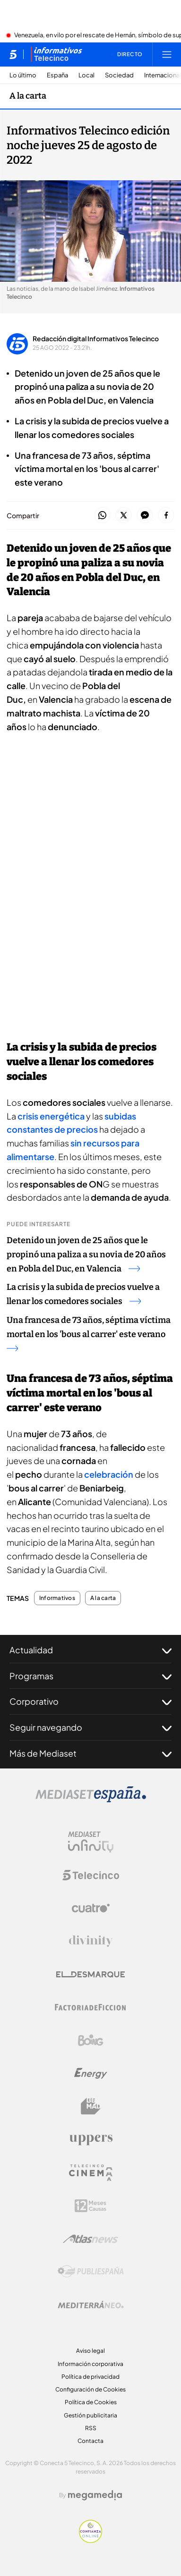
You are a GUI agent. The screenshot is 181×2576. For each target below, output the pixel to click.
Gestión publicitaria (90, 2415)
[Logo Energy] (90, 2073)
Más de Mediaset (90, 1753)
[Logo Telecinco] (90, 1875)
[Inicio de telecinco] (13, 54)
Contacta (90, 2440)
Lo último (22, 75)
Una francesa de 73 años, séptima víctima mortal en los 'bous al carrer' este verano (89, 1333)
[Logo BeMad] (91, 2106)
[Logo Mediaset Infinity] (90, 1842)
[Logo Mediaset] (90, 1799)
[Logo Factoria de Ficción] (91, 2007)
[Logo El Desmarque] (90, 1974)
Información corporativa (90, 2363)
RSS (90, 2428)
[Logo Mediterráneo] (91, 2304)
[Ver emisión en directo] (127, 54)
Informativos (57, 1598)
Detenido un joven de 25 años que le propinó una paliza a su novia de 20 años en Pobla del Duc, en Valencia (86, 1254)
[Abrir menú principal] (167, 54)
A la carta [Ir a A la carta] (27, 96)
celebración (109, 1474)
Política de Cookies (91, 2402)
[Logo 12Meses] (90, 2205)
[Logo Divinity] (90, 1941)
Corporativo (90, 1701)
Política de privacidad (90, 2376)
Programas (90, 1676)
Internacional (162, 75)
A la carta (103, 1598)
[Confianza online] (90, 2540)
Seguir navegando (90, 1727)
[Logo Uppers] (91, 2139)
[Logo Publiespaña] (91, 2271)
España (57, 75)
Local (86, 75)
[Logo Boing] (90, 2040)
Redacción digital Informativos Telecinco (96, 338)
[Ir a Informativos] (56, 54)
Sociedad (119, 75)
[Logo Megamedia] (95, 2495)
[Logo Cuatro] (91, 1908)
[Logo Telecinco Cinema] (90, 2172)
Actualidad (90, 1650)
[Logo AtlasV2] (90, 2238)
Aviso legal (90, 2350)
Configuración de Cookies (90, 2389)
